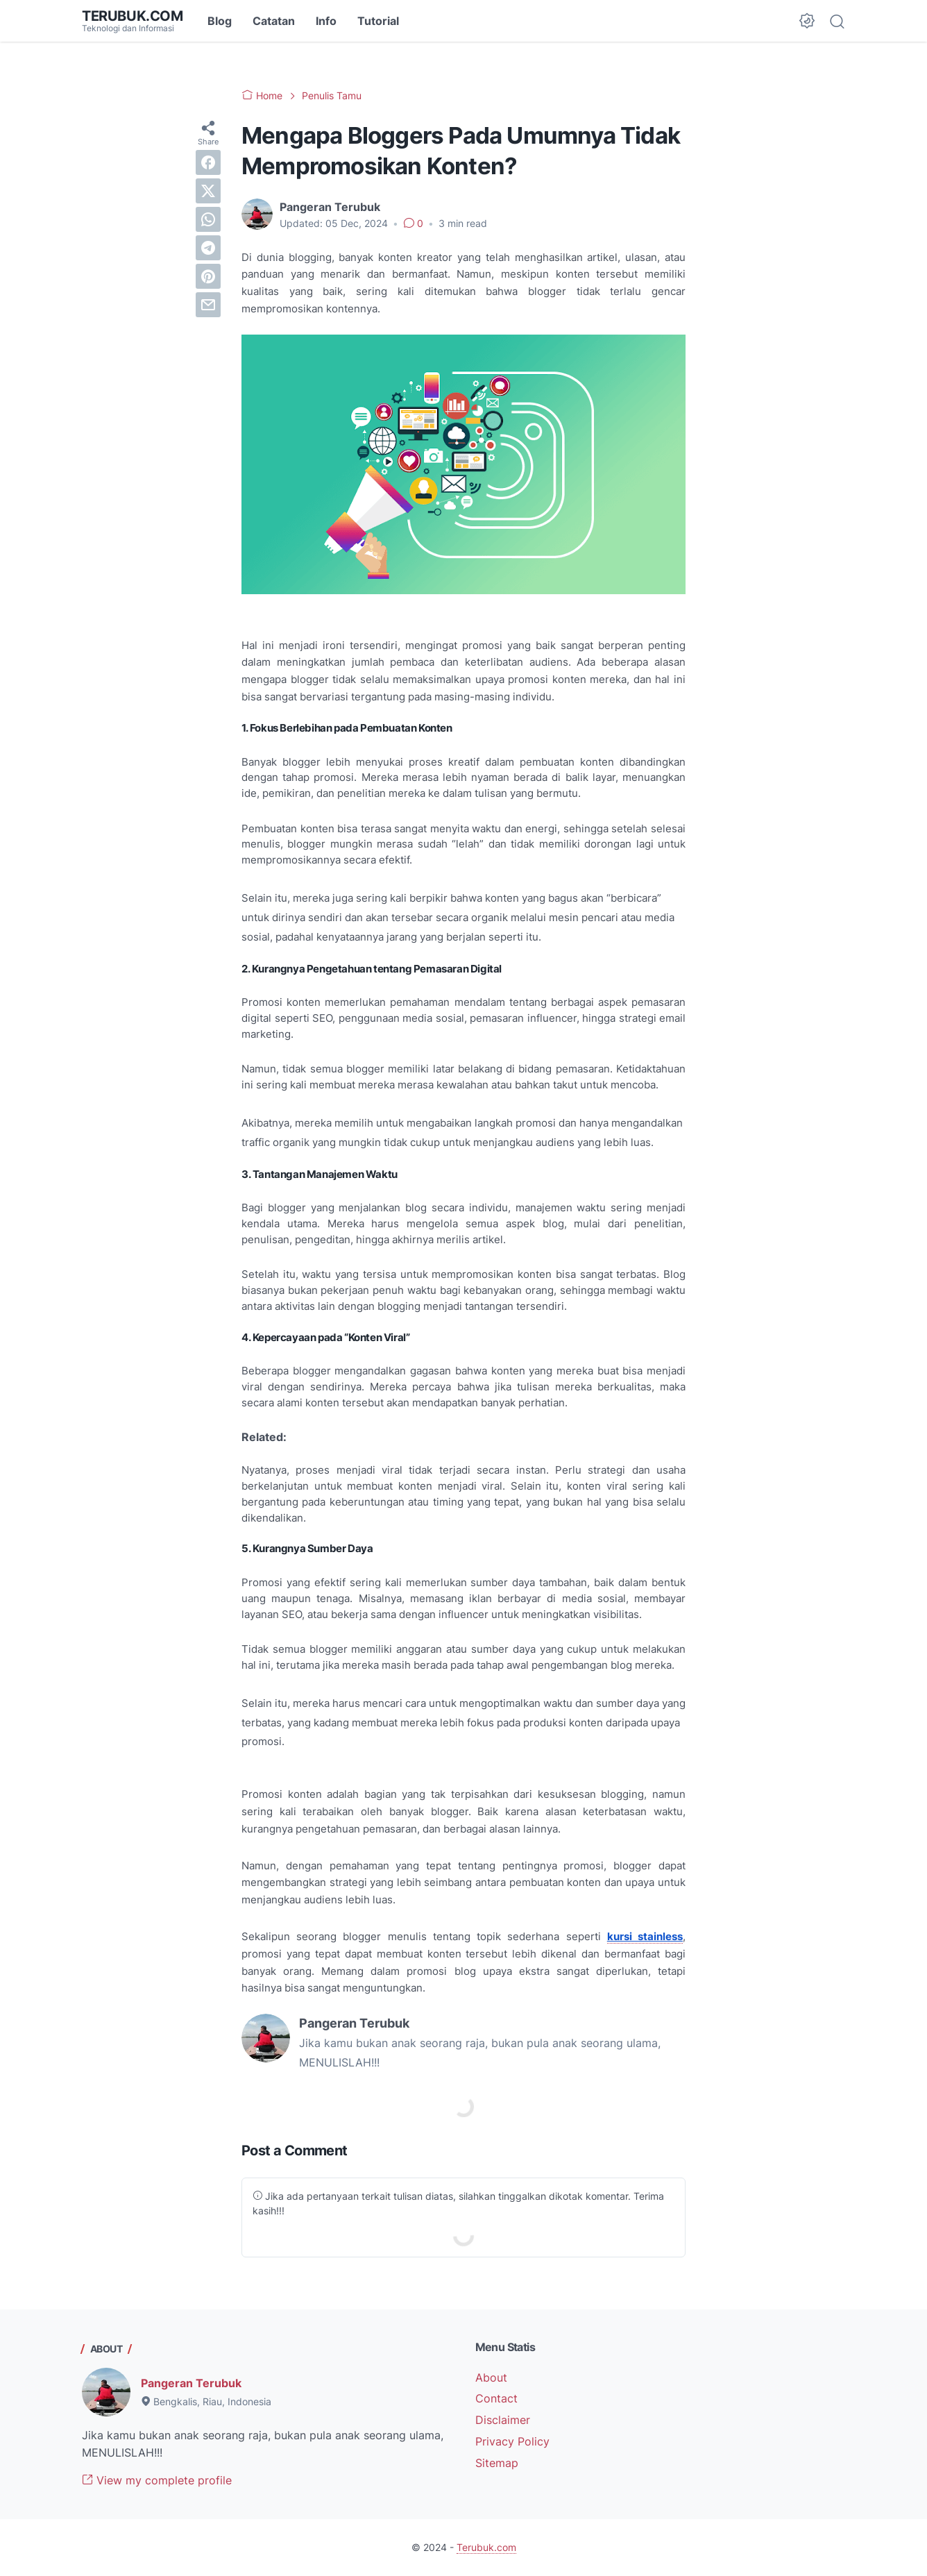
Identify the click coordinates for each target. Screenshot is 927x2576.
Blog (219, 21)
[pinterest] (208, 276)
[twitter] (208, 190)
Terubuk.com (132, 16)
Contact (496, 2398)
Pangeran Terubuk (191, 2383)
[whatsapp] (208, 219)
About (491, 2377)
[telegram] (208, 247)
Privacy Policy (512, 2441)
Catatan (274, 21)
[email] (208, 304)
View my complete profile (157, 2480)
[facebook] (208, 162)
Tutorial (378, 21)
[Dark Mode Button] (807, 20)
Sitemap (496, 2463)
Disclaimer (502, 2420)
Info (326, 21)
